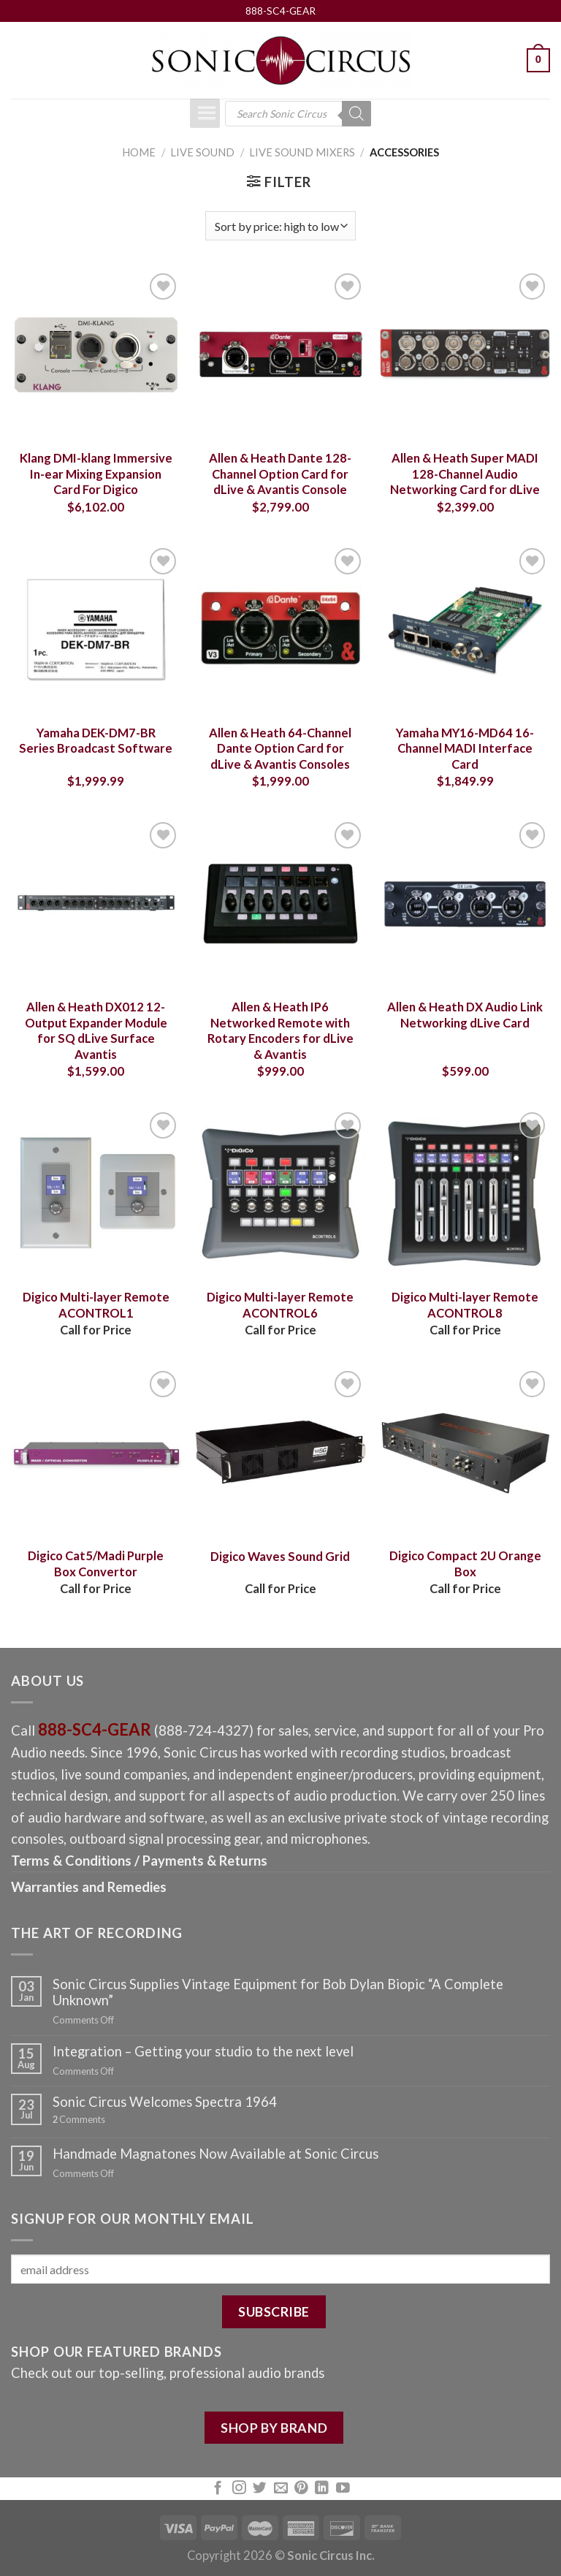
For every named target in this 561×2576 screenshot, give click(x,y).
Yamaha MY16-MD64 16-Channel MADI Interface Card (465, 749)
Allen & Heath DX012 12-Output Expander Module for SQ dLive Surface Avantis (96, 1031)
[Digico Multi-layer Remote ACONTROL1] (96, 1194)
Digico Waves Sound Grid (280, 1556)
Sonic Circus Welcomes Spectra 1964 (165, 2102)
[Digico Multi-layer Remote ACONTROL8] (465, 1194)
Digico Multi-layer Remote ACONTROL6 (280, 1305)
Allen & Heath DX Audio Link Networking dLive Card (465, 1015)
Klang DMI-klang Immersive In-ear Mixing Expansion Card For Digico (96, 474)
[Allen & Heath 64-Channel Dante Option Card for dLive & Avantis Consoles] (280, 629)
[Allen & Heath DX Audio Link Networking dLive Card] (465, 903)
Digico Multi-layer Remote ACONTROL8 (465, 1305)
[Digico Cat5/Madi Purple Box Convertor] (96, 1452)
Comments (79, 2119)
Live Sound (202, 152)
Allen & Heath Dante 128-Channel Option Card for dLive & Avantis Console (280, 474)
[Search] (356, 113)
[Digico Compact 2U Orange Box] (465, 1452)
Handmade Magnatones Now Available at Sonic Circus (215, 2154)
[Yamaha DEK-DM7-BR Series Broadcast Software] (96, 629)
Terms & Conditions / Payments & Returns (139, 1861)
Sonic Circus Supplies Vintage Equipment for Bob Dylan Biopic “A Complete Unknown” (278, 1992)
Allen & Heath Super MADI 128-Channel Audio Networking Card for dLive (465, 474)
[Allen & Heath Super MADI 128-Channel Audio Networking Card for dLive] (465, 355)
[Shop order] (280, 225)
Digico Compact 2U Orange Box (465, 1564)
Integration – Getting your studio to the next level (203, 2051)
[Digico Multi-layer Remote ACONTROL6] (280, 1194)
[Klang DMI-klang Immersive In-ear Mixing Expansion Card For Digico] (96, 355)
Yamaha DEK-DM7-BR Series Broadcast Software (95, 741)
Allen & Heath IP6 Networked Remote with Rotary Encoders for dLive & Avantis (280, 1031)
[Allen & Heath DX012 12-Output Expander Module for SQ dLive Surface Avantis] (96, 903)
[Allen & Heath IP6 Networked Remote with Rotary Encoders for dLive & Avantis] (280, 903)
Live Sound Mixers (302, 152)
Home (139, 152)
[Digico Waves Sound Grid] (280, 1452)
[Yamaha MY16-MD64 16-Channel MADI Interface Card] (465, 629)
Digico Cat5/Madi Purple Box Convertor (96, 1564)
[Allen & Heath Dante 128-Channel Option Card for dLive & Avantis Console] (280, 355)
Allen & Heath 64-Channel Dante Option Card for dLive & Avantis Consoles (280, 749)
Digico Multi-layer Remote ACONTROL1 (96, 1305)
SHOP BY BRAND (274, 2428)
